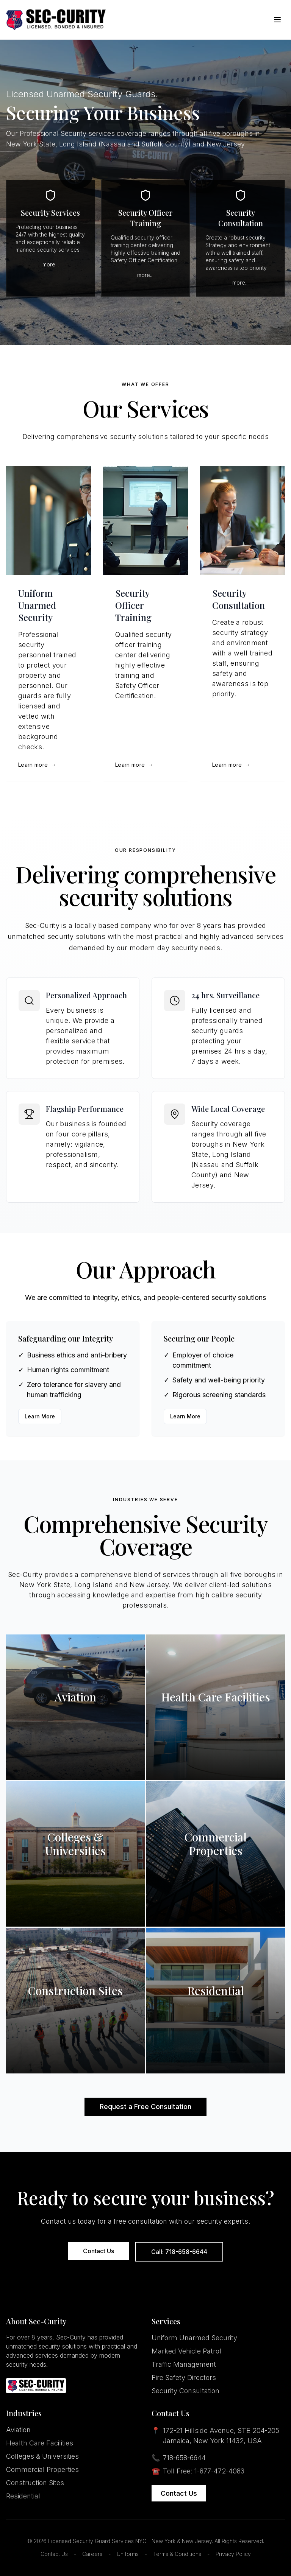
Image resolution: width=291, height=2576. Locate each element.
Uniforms (128, 2554)
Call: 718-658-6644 (179, 2251)
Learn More (40, 1416)
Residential (23, 2496)
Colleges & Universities (42, 2456)
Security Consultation (185, 2391)
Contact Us (98, 2251)
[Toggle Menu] (277, 19)
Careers (92, 2554)
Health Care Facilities (39, 2443)
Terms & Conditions (177, 2554)
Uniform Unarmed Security (194, 2338)
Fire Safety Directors (184, 2377)
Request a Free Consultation (145, 2107)
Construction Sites (35, 2483)
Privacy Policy (233, 2554)
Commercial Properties (42, 2469)
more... (50, 264)
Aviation (18, 2430)
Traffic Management (184, 2364)
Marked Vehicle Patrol (186, 2351)
